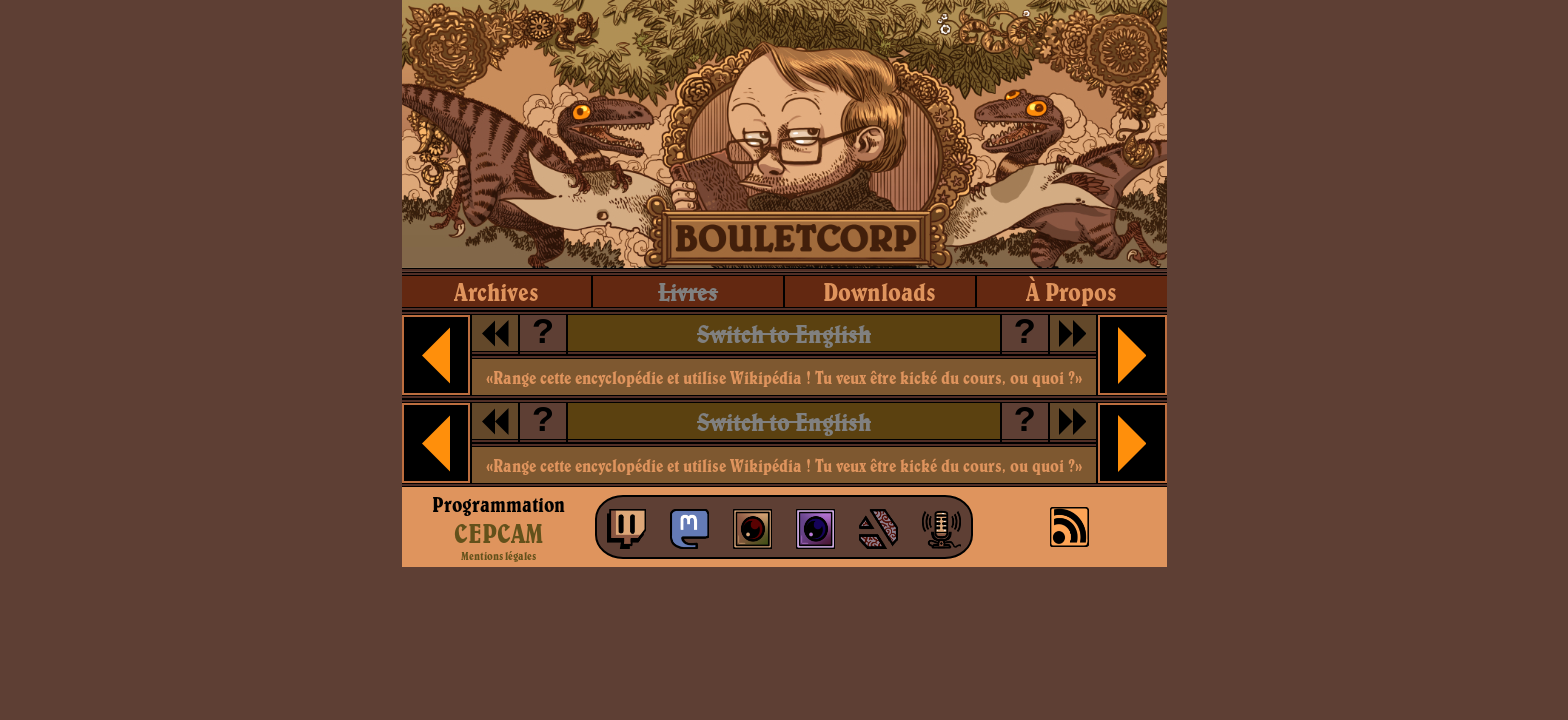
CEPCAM (498, 533)
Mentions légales (498, 556)
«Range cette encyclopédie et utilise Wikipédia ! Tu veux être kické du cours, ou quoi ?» (784, 377)
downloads (879, 291)
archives (496, 291)
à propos (1071, 291)
